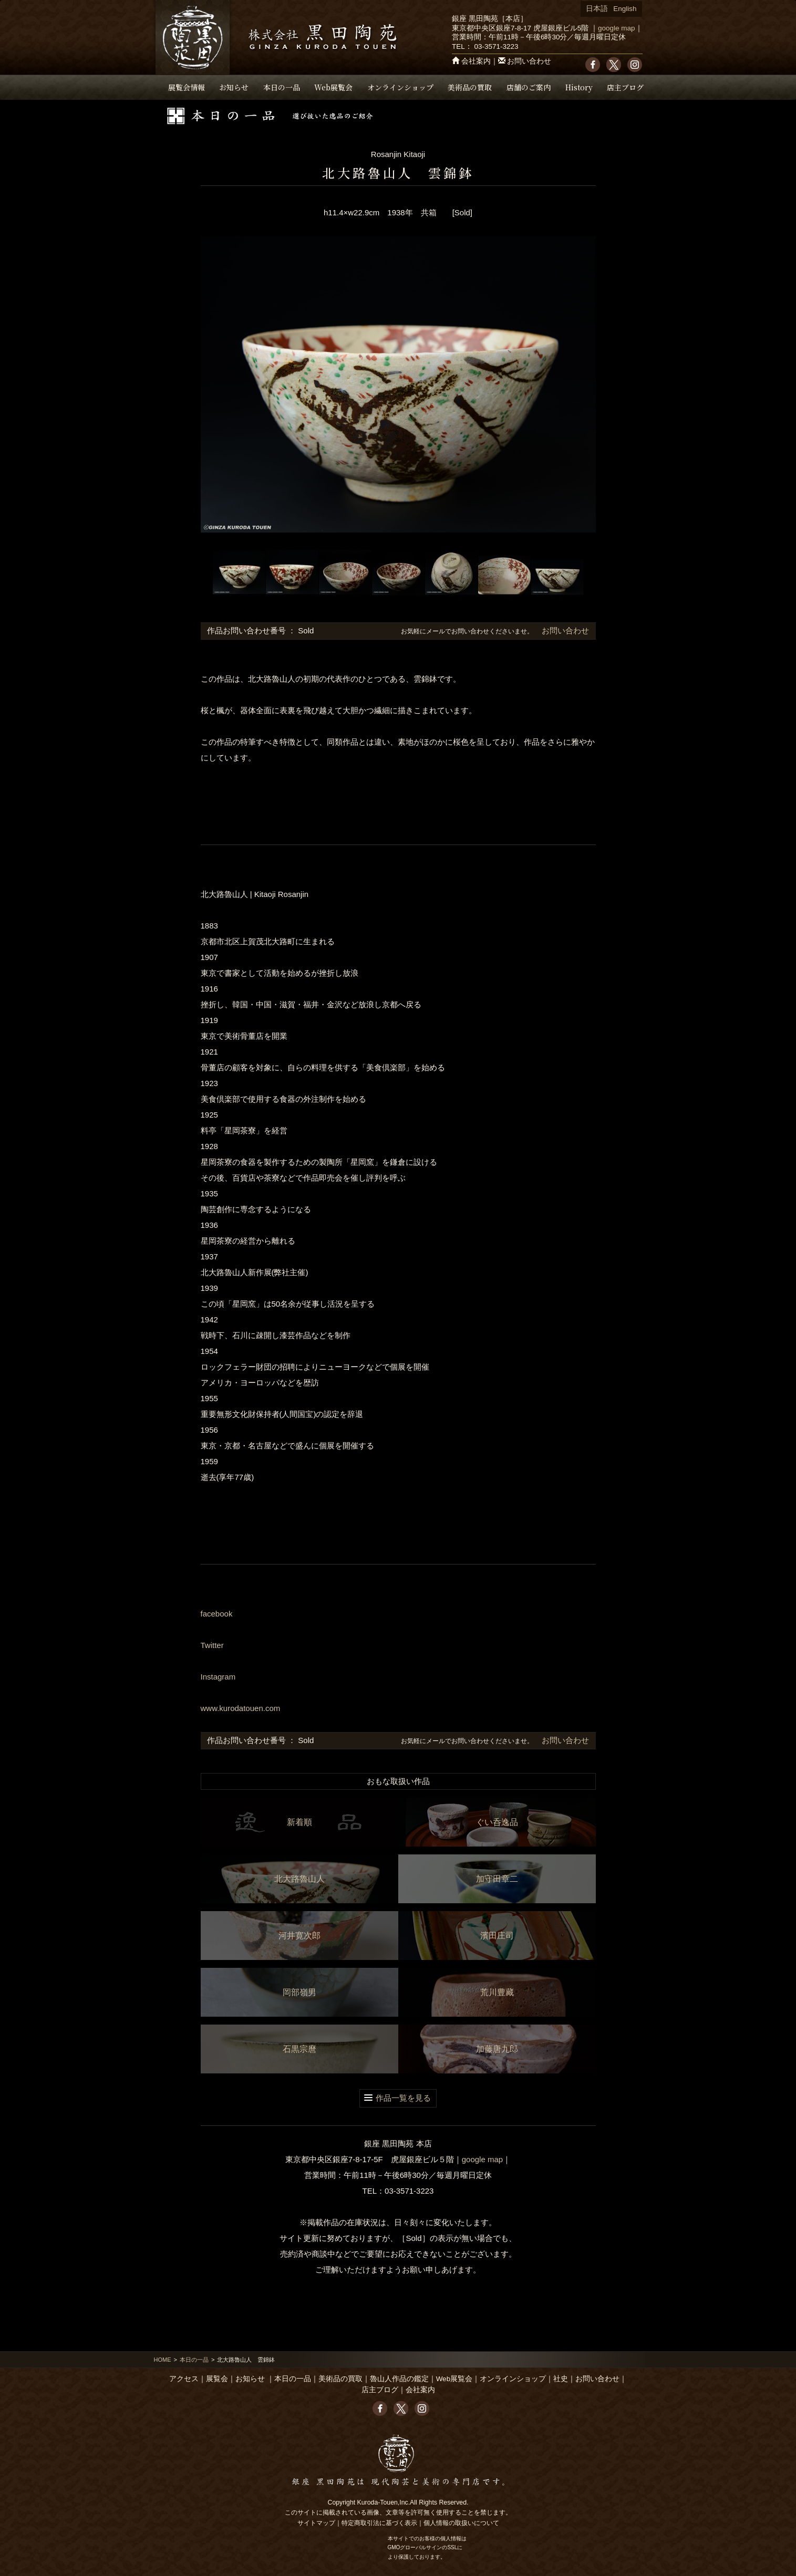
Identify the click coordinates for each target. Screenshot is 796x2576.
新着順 (299, 1822)
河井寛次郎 (299, 1935)
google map (616, 28)
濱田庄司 (497, 1935)
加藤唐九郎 (497, 2049)
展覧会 (217, 2379)
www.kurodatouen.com (241, 1708)
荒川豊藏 (497, 1992)
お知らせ (234, 87)
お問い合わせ (529, 61)
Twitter (212, 1645)
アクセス (184, 2379)
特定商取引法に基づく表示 (379, 2523)
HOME (162, 2359)
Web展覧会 (333, 87)
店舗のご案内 (528, 87)
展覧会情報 (186, 87)
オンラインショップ (400, 87)
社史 (560, 2379)
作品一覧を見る (403, 2097)
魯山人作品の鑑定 (399, 2379)
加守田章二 (497, 1878)
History (579, 87)
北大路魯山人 (299, 1878)
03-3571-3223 (496, 46)
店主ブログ (625, 87)
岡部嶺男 (299, 1992)
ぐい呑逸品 (497, 1822)
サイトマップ (316, 2523)
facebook (217, 1613)
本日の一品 (281, 87)
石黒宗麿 (299, 2049)
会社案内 (476, 61)
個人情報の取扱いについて (461, 2523)
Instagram (218, 1676)
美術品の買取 (470, 87)
